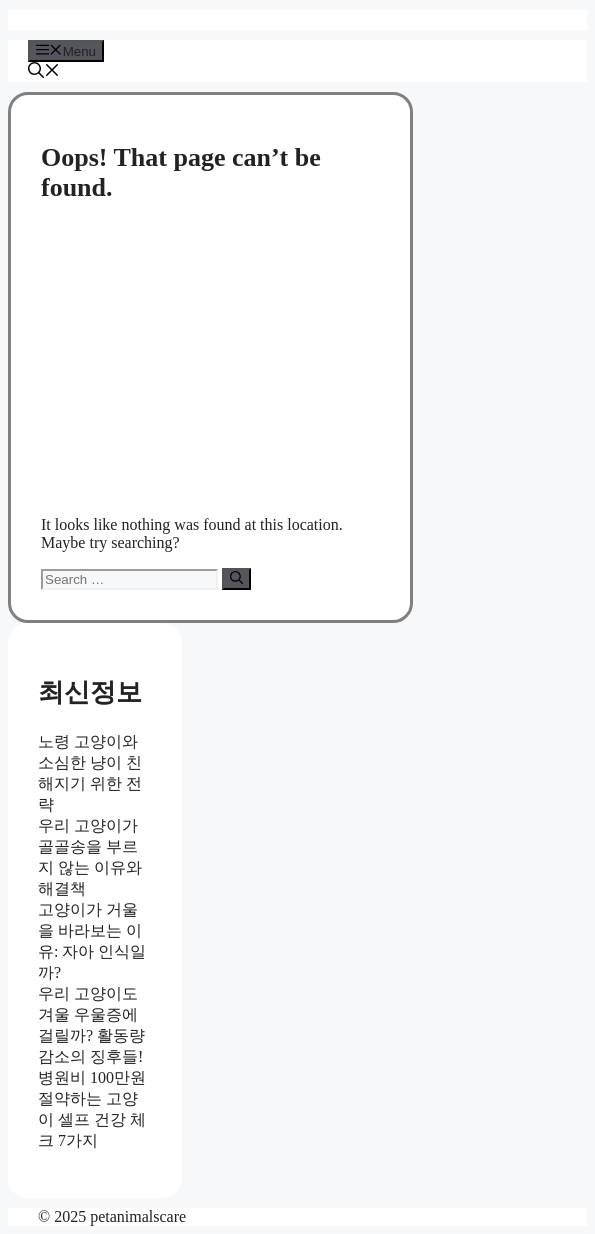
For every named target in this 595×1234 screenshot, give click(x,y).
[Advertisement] (210, 360)
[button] (44, 72)
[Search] (236, 579)
